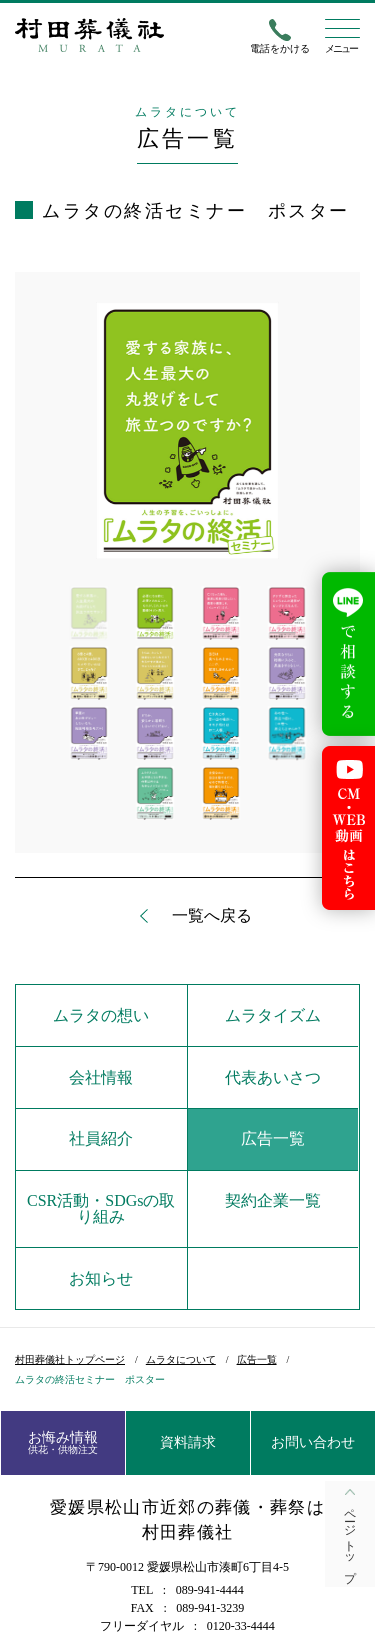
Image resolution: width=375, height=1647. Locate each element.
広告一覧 (273, 1138)
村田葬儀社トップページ (70, 1359)
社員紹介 (101, 1138)
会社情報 (101, 1077)
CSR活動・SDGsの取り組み (101, 1208)
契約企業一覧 (273, 1200)
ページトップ (350, 1539)
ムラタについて (181, 1359)
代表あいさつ (273, 1077)
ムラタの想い (101, 1015)
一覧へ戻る (212, 916)
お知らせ (101, 1278)
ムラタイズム (273, 1015)
